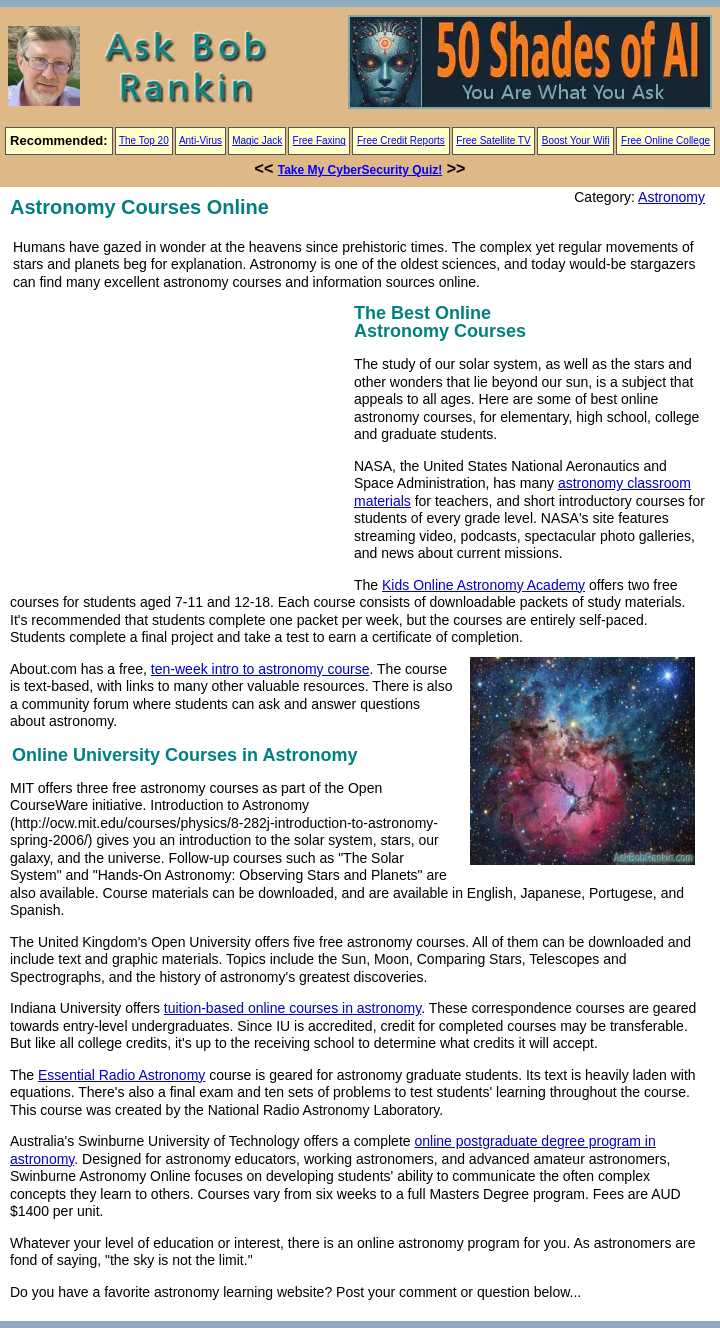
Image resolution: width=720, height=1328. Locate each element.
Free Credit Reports (401, 140)
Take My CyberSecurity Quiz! (360, 170)
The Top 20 (144, 140)
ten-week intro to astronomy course (260, 669)
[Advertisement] (178, 439)
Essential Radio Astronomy (121, 1075)
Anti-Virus (200, 140)
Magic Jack (257, 140)
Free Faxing (319, 140)
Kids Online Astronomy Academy (483, 585)
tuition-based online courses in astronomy (292, 1008)
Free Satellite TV (493, 140)
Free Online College (665, 140)
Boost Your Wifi (576, 140)
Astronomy (671, 197)
